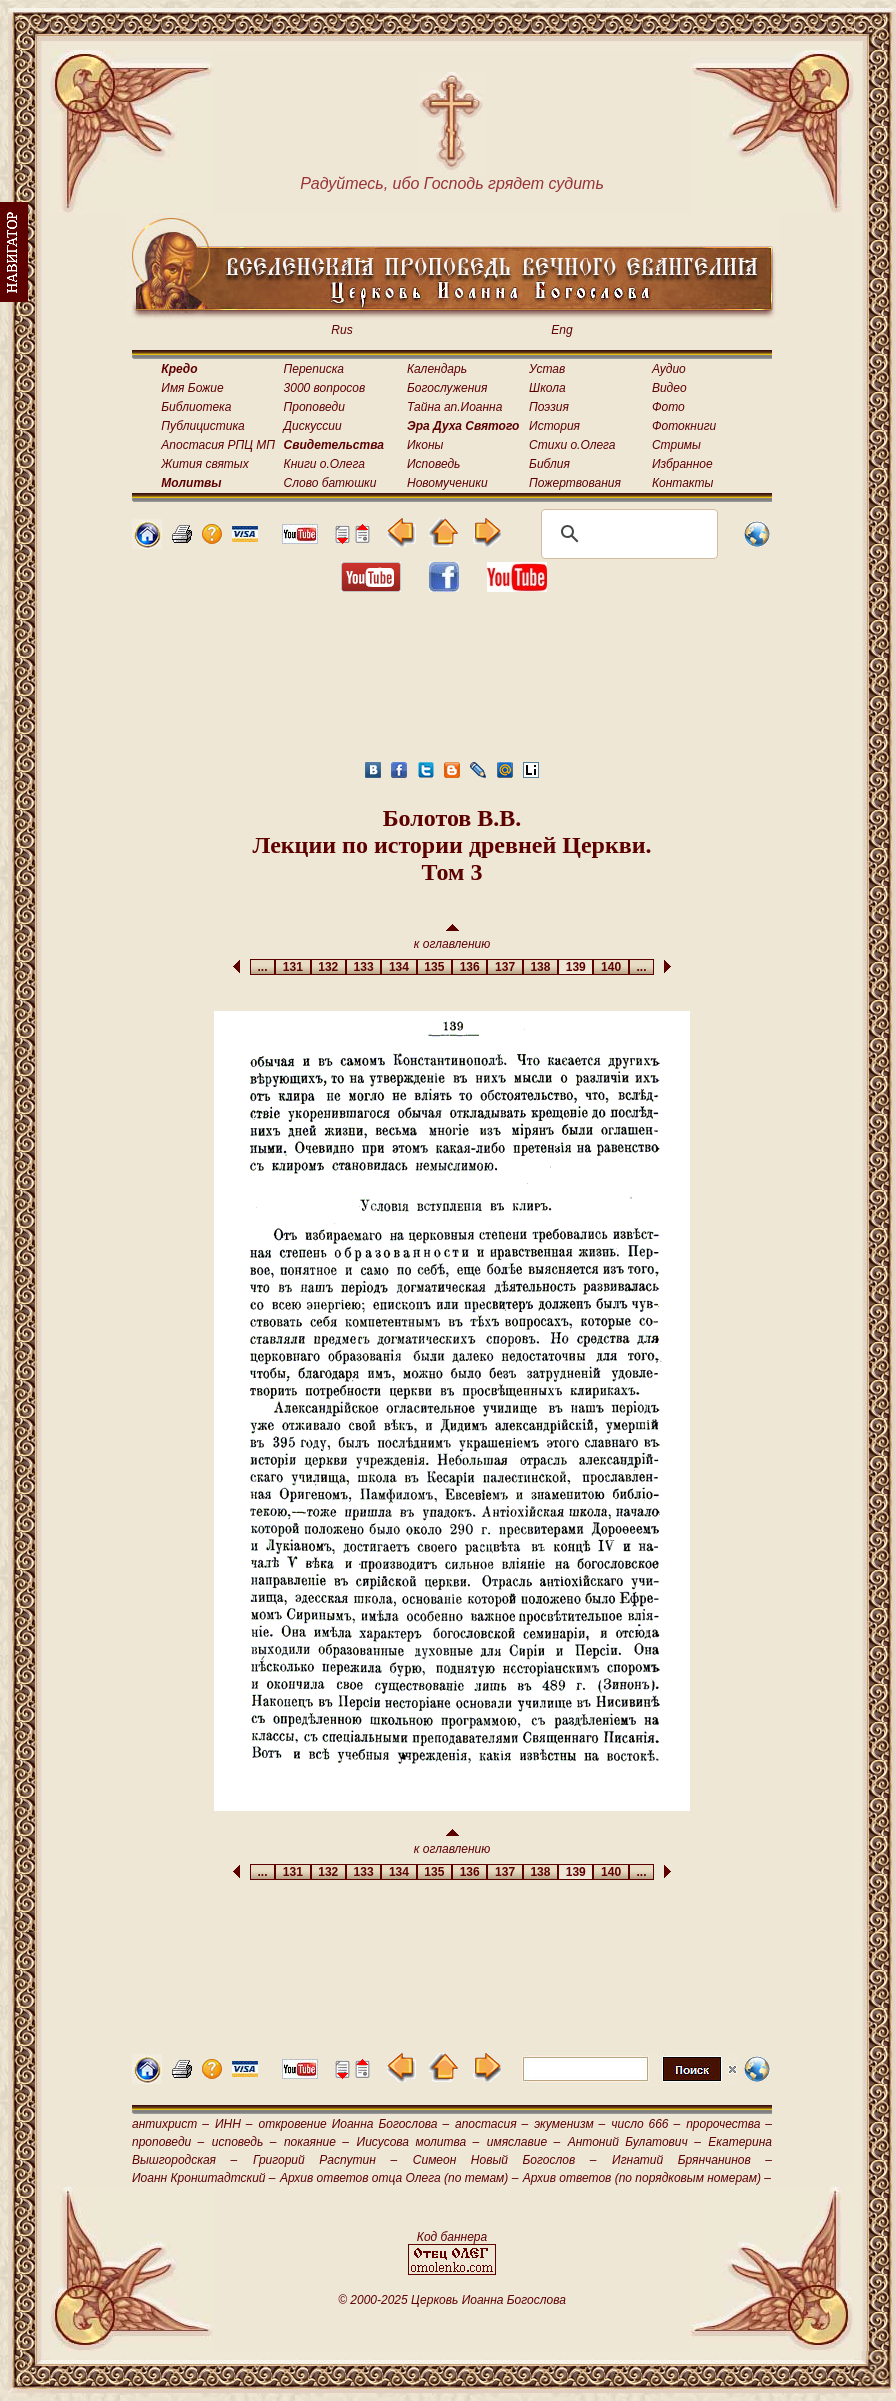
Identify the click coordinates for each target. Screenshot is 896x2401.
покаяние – (316, 2142)
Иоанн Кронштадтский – (204, 2178)
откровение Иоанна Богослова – (353, 2124)
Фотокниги (684, 426)
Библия (549, 464)
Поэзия (549, 407)
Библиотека (196, 407)
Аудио (669, 369)
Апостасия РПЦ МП (218, 445)
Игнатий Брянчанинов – (692, 2160)
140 (610, 967)
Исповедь (433, 464)
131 (292, 967)
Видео (669, 388)
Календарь (437, 369)
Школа (547, 388)
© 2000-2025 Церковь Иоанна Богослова (452, 2300)
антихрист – (170, 2124)
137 (504, 967)
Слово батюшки (330, 483)
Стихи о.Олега (572, 445)
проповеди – (168, 2142)
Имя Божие (192, 388)
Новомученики (447, 483)
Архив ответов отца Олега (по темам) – (399, 2178)
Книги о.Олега (324, 464)
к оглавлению (452, 937)
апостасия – (491, 2124)
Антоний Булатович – (634, 2142)
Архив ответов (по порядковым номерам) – (647, 2178)
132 (328, 967)
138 (540, 967)
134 (398, 967)
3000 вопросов (325, 388)
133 (363, 967)
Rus (341, 330)
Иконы (425, 445)
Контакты (683, 483)
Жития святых (204, 464)
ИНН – (234, 2124)
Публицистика (202, 426)
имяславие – (523, 2142)
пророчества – (729, 2124)
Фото (668, 407)
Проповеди (314, 407)
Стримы (676, 445)
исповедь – (244, 2142)
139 (575, 967)
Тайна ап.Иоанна (454, 407)
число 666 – (645, 2124)
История (554, 426)
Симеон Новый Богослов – (505, 2160)
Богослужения (447, 388)
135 (434, 967)
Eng (561, 330)
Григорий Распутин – (325, 2160)
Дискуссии (313, 426)
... (262, 967)
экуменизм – (569, 2124)
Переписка (314, 369)
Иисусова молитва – (418, 2142)
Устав (547, 369)
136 (469, 967)
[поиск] (626, 534)
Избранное (682, 464)
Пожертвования (575, 483)
